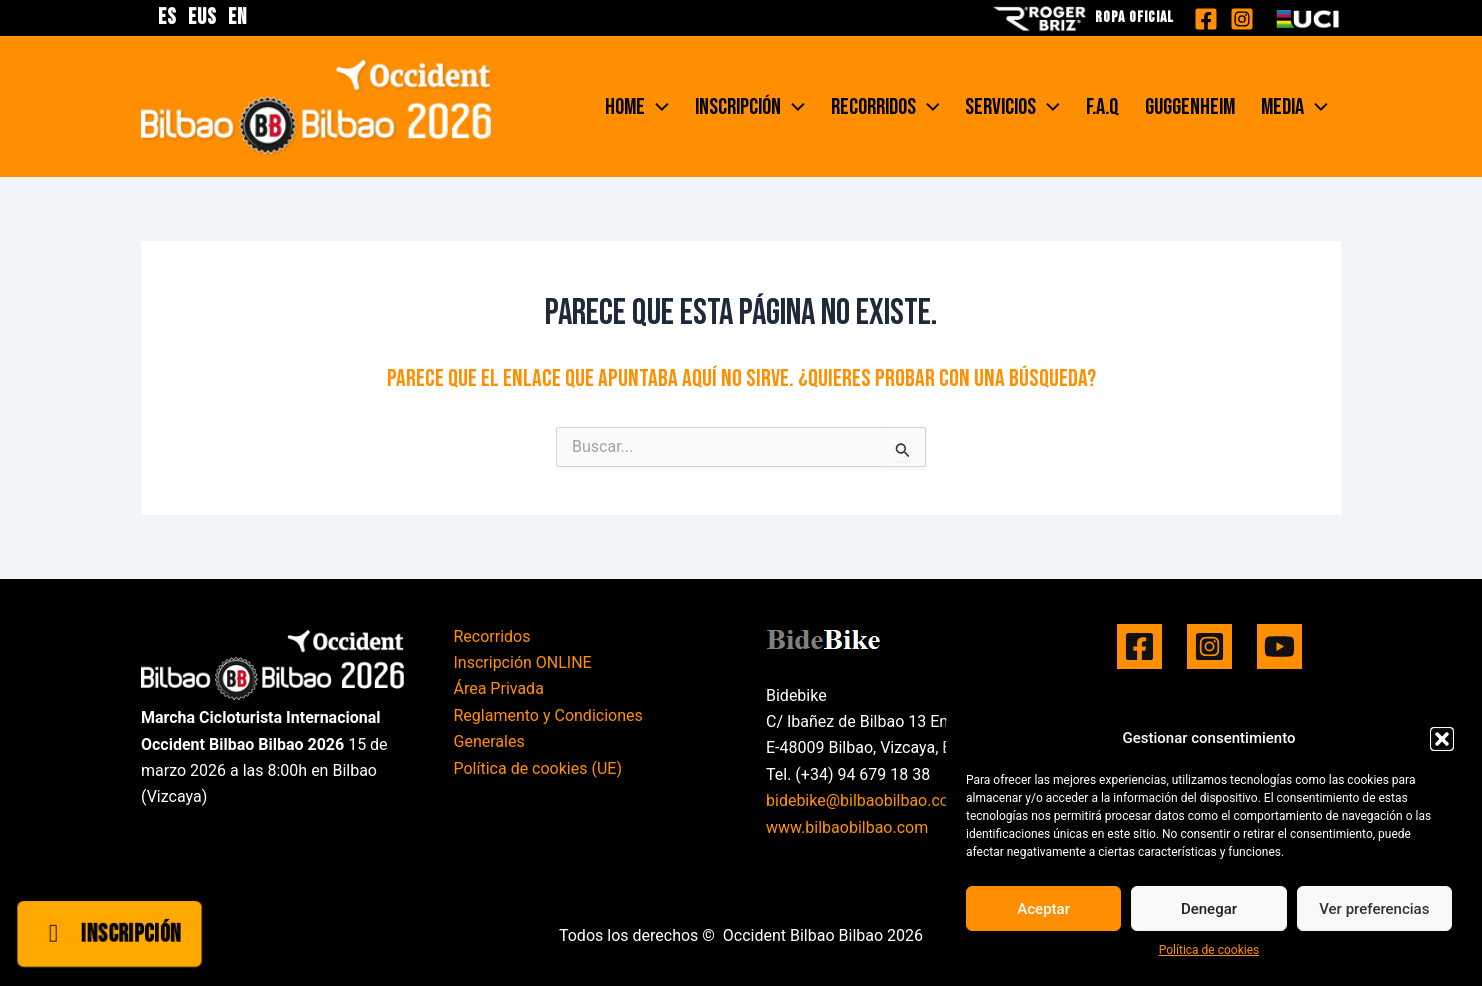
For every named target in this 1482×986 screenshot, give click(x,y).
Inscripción (750, 107)
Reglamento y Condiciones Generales (548, 728)
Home (637, 107)
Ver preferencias (1374, 909)
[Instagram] (1242, 19)
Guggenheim (1190, 107)
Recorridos (885, 107)
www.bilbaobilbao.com (847, 827)
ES (167, 17)
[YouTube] (1279, 646)
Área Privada (499, 688)
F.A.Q (1102, 107)
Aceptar (1043, 909)
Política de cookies (1209, 950)
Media (1294, 107)
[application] (657, 107)
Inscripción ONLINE (523, 662)
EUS (202, 17)
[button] (1442, 739)
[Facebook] (1206, 19)
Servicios (1012, 107)
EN (237, 17)
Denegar (1209, 909)
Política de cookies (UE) (538, 768)
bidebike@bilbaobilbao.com (864, 800)
